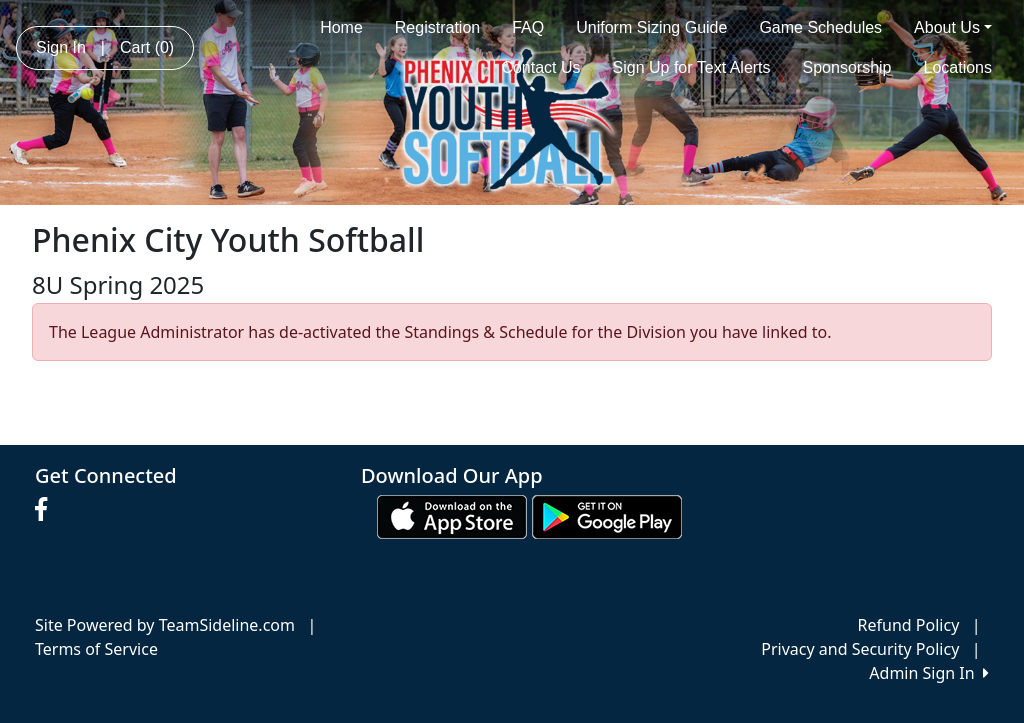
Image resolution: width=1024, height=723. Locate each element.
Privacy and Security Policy (860, 649)
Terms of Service (96, 649)
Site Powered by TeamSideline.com (165, 625)
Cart (147, 47)
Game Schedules (820, 27)
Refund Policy (909, 625)
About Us (953, 27)
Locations (958, 67)
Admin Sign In (929, 673)
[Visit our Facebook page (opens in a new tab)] (46, 510)
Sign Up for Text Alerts (692, 67)
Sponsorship (847, 67)
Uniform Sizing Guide (651, 27)
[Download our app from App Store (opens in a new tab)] (452, 516)
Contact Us (540, 67)
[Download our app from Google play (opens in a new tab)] (607, 516)
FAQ (528, 27)
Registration (437, 27)
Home (341, 27)
